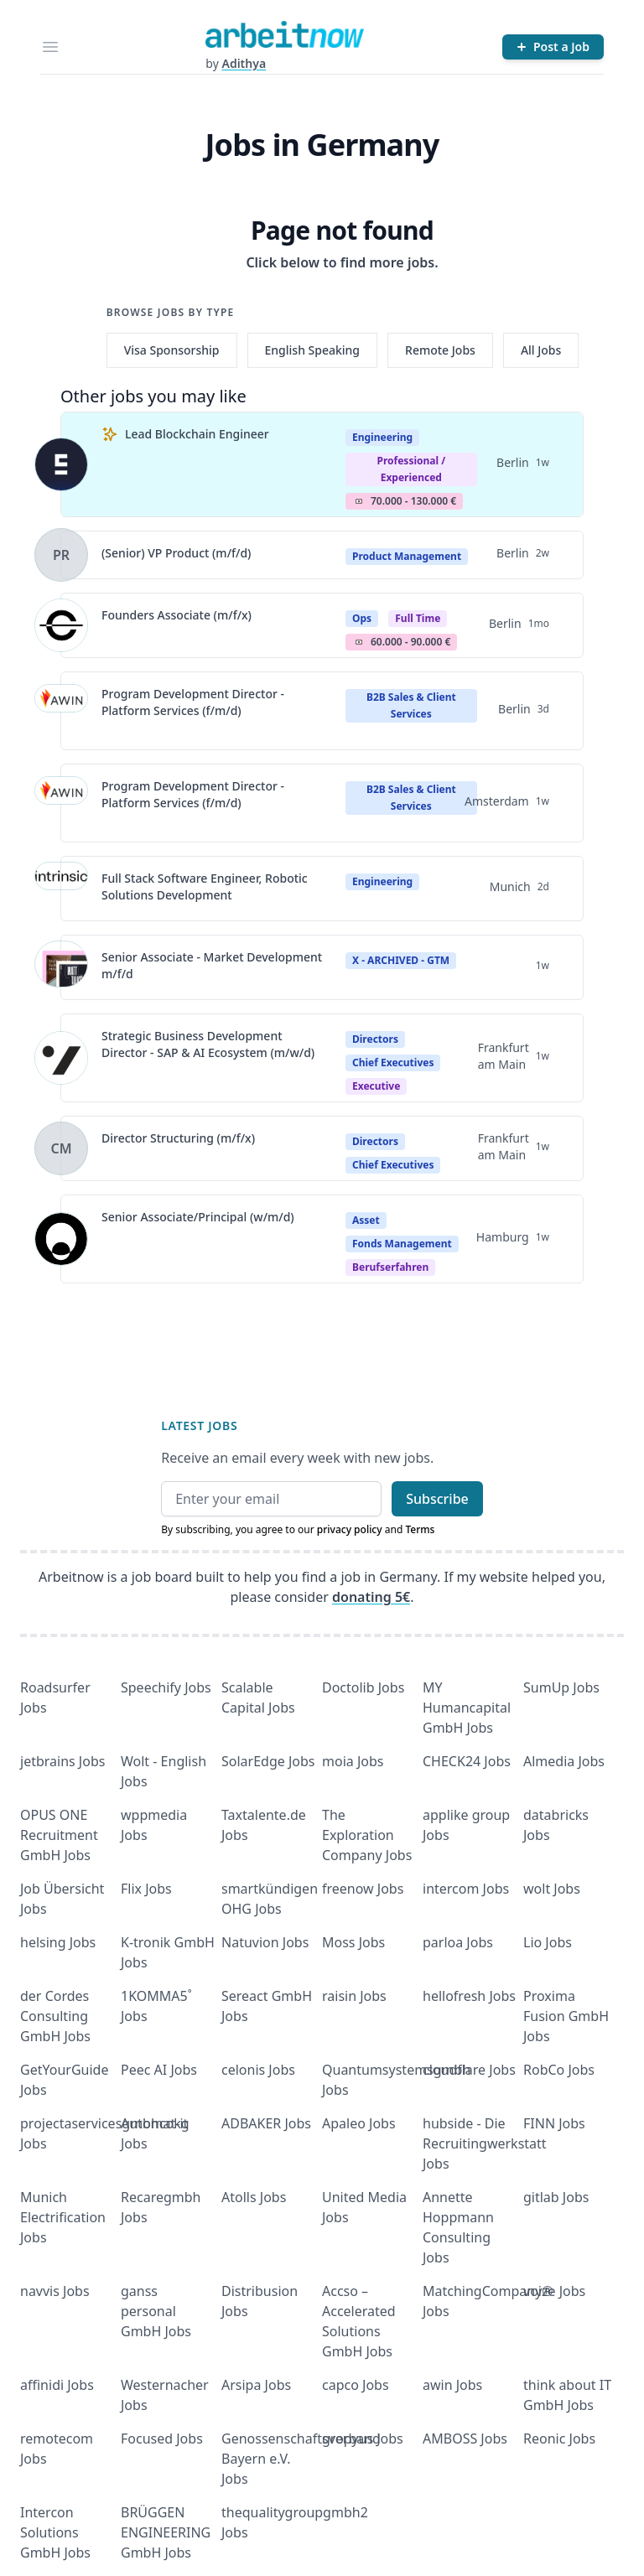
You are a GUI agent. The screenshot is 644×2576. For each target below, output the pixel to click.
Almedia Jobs (564, 1761)
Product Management (406, 556)
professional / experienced (411, 469)
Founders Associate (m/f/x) (176, 615)
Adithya (243, 63)
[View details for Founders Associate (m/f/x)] (61, 625)
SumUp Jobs (561, 1687)
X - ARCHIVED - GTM (400, 960)
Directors (375, 1039)
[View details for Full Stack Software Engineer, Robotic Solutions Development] (61, 888)
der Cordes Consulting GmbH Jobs (55, 2016)
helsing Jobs (58, 1942)
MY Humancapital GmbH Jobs (467, 1707)
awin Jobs (452, 2385)
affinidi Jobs (57, 2385)
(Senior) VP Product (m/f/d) (176, 553)
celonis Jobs (258, 2069)
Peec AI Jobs (159, 2069)
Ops (361, 618)
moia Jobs (352, 1761)
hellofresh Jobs (469, 1996)
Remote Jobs (440, 350)
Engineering (382, 437)
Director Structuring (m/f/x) (178, 1138)
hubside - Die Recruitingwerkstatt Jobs (485, 2143)
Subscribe (437, 1499)
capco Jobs (355, 2385)
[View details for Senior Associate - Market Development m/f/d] (61, 967)
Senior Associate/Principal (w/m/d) (197, 1217)
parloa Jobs (458, 1942)
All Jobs (541, 350)
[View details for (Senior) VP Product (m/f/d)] (61, 555)
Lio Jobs (547, 1942)
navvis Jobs (55, 2291)
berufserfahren (390, 1267)
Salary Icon (359, 501)
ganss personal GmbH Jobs (156, 2311)
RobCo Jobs (559, 2069)
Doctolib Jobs (363, 1687)
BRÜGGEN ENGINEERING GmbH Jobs (165, 2532)
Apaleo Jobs (359, 2123)
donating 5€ (371, 1597)
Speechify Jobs (166, 1687)
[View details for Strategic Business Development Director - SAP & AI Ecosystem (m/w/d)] (61, 1058)
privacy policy (349, 1529)
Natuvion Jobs (265, 1942)
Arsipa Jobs (256, 2385)
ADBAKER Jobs (266, 2123)
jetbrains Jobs (62, 1761)
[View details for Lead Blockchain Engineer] (61, 464)
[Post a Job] (553, 47)
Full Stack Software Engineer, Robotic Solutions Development (204, 886)
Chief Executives (393, 1062)
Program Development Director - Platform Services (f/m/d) (192, 702)
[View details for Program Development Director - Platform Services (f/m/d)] (61, 711)
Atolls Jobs (253, 2197)
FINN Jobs (554, 2123)
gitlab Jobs (556, 2197)
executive (376, 1086)
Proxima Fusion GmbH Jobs (566, 2016)
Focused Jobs (162, 2438)
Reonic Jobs (559, 2438)
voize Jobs (554, 2291)
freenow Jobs (362, 1888)
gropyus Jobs (362, 2438)
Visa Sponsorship (172, 350)
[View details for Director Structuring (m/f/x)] (61, 1148)
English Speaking (313, 350)
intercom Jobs (466, 1888)
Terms (419, 1529)
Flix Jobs (146, 1888)
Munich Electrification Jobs (63, 2217)
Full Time (417, 618)
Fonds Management (402, 1243)
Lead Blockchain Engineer (197, 434)
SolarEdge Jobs (268, 1761)
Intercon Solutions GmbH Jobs (55, 2532)
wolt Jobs (551, 1888)
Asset (366, 1220)
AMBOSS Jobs (465, 2438)
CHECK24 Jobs (467, 1761)
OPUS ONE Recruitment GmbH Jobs (59, 1835)
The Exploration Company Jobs (367, 1835)
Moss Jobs (353, 1942)
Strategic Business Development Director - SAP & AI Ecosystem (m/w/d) (207, 1044)
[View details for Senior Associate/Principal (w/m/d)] (61, 1239)
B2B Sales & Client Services (411, 705)
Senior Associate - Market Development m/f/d (211, 965)
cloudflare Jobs (469, 2069)
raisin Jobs (354, 1996)
